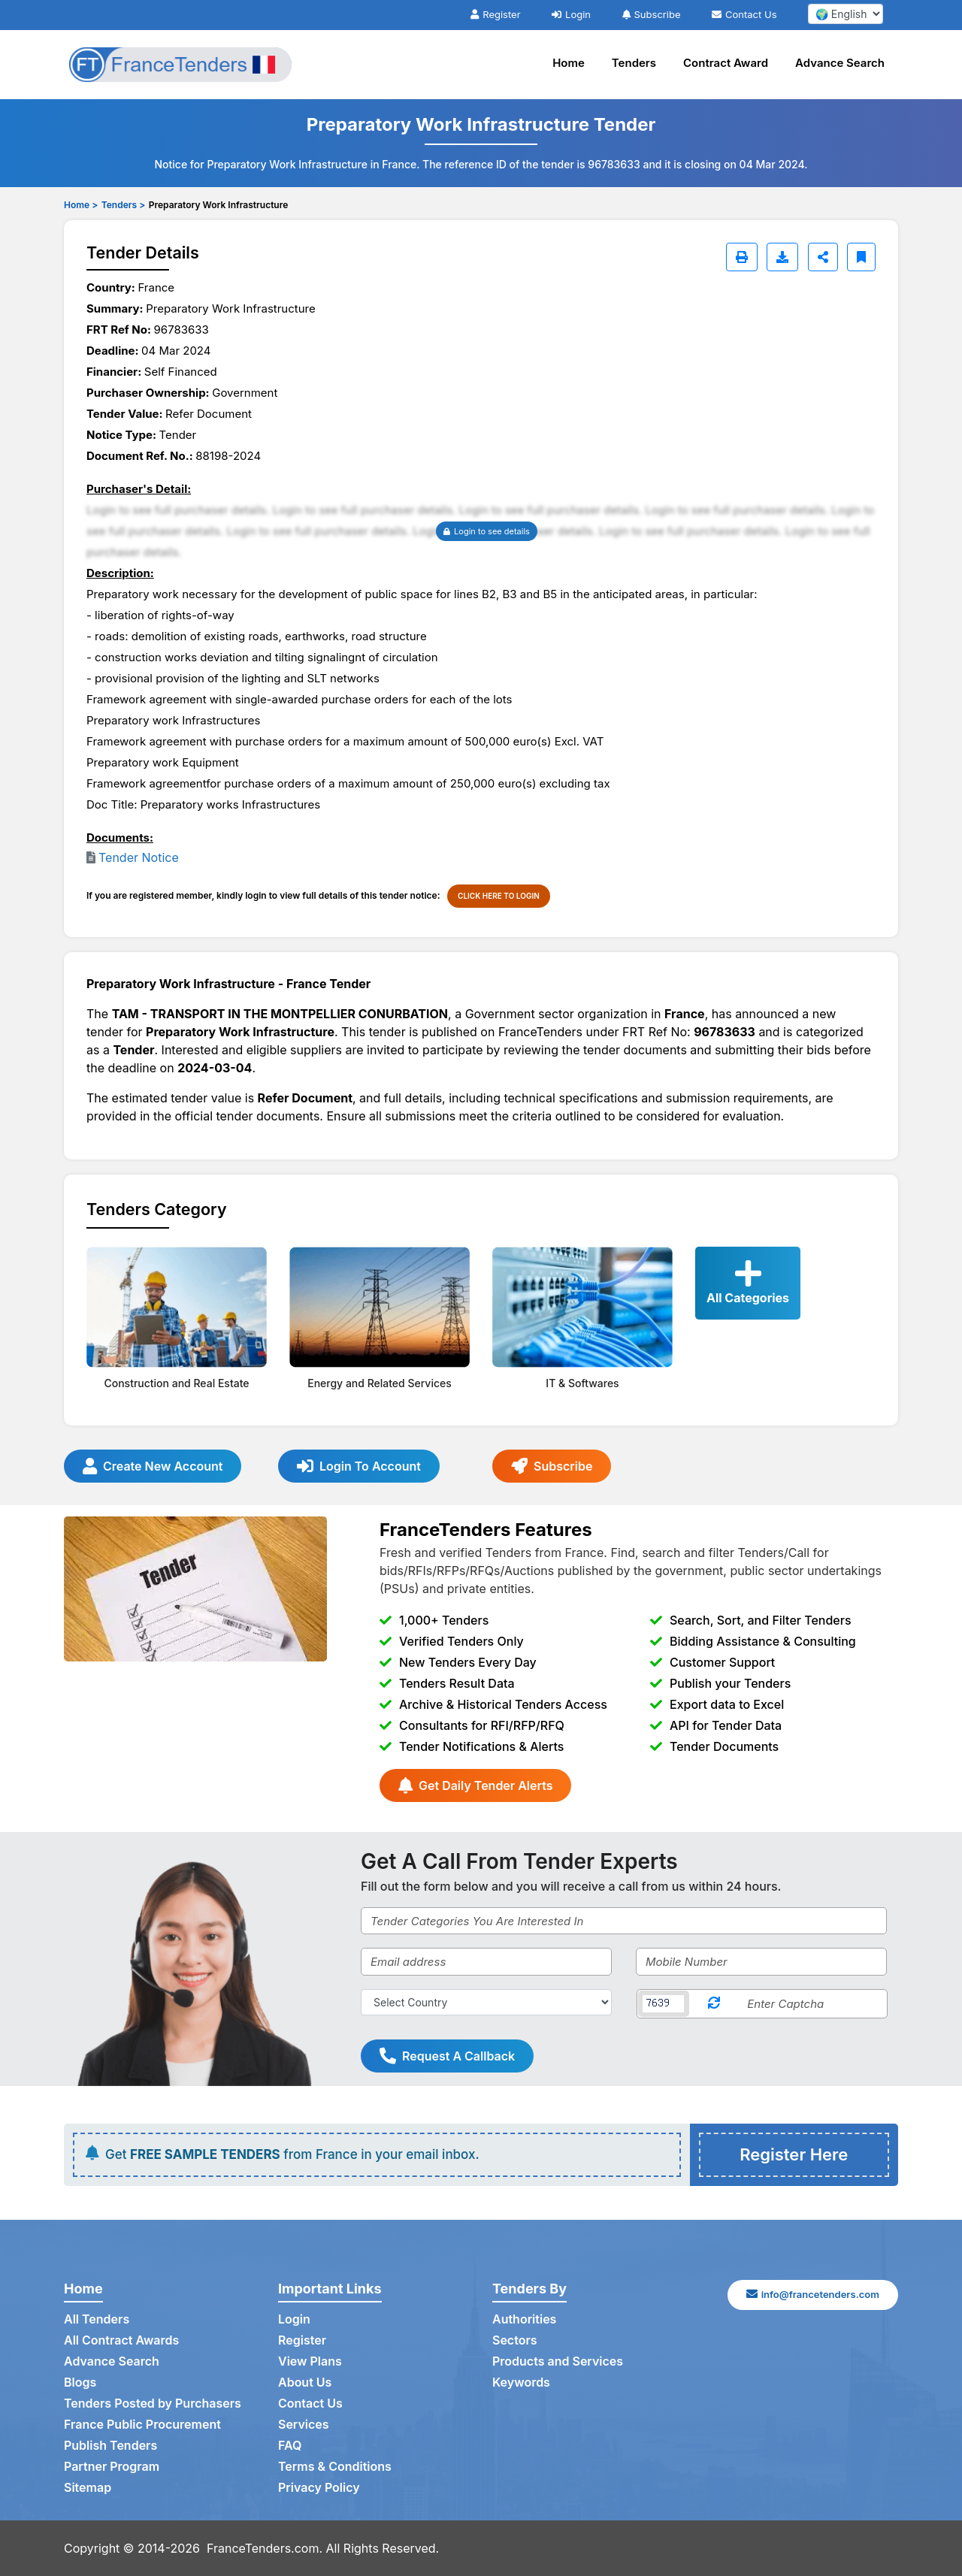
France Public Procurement (142, 2424)
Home (568, 63)
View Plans (310, 2361)
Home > (81, 204)
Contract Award (725, 63)
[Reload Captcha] (714, 2004)
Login (571, 14)
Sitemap (87, 2487)
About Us (304, 2382)
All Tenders (96, 2319)
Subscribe (651, 14)
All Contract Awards (121, 2340)
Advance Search (840, 63)
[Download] (782, 257)
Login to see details (486, 531)
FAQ (289, 2445)
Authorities (524, 2319)
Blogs (80, 2382)
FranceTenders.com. (264, 2548)
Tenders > (123, 204)
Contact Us (744, 14)
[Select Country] (486, 2002)
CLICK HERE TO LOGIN (499, 895)
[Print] (742, 257)
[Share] (823, 257)
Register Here (794, 2154)
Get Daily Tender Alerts (475, 1785)
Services (303, 2424)
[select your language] (845, 14)
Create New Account (152, 1466)
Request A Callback (447, 2056)
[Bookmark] (861, 257)
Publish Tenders (110, 2445)
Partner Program (111, 2466)
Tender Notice (138, 857)
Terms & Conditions (335, 2466)
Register (495, 14)
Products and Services (557, 2361)
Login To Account (359, 1466)
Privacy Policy (319, 2487)
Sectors (514, 2340)
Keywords (521, 2382)
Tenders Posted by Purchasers (152, 2403)
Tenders (634, 63)
